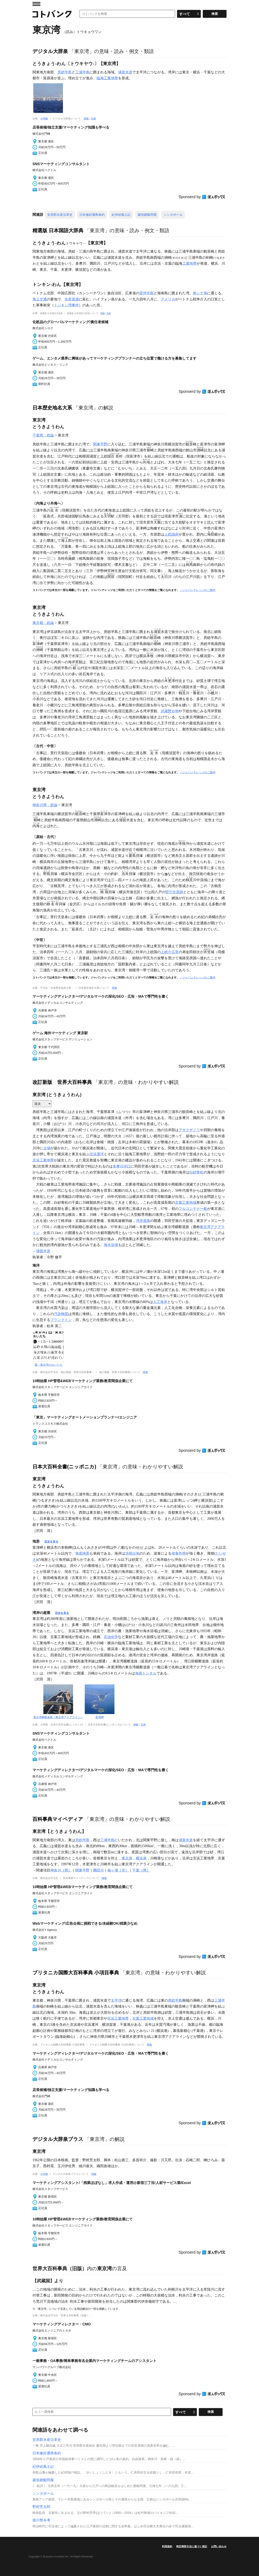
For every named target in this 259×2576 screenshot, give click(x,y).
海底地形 (82, 1553)
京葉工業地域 (185, 1203)
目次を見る (51, 1541)
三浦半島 (82, 72)
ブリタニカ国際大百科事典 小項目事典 (75, 1972)
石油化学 (111, 1637)
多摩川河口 (121, 1166)
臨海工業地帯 (107, 78)
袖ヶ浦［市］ (118, 1870)
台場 (46, 1148)
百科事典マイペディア (57, 1819)
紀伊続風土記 (121, 214)
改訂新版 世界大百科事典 (62, 1082)
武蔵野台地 (170, 711)
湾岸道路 (143, 1221)
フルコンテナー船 (193, 1209)
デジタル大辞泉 (50, 51)
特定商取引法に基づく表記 (191, 2546)
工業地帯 (189, 263)
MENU (36, 4)
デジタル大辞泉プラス (57, 2139)
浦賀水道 (125, 72)
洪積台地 (132, 1553)
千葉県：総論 (43, 435)
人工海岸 (160, 1302)
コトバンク (52, 14)
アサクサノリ (189, 1130)
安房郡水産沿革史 (59, 214)
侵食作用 (178, 1553)
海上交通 (39, 299)
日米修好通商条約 (92, 214)
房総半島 (64, 72)
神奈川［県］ (61, 1870)
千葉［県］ (141, 1870)
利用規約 (167, 2546)
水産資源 (72, 299)
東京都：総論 (43, 623)
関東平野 (100, 444)
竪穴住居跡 (174, 892)
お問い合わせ (219, 2546)
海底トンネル (145, 1673)
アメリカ (168, 299)
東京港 (127, 1858)
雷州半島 (146, 293)
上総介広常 (170, 952)
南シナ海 (200, 293)
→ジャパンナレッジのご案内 (197, 590)
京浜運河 (97, 1154)
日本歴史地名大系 (52, 407)
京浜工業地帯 (43, 1160)
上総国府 (171, 534)
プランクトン (61, 1320)
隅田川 (98, 1870)
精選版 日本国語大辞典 (57, 230)
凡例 (93, 118)
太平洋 (116, 2000)
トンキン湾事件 (66, 305)
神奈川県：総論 (44, 805)
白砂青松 (196, 1172)
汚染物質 (61, 1314)
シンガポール (173, 214)
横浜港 (141, 1858)
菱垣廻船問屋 (147, 214)
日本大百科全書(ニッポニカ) (64, 1466)
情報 (86, 118)
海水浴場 (111, 1245)
